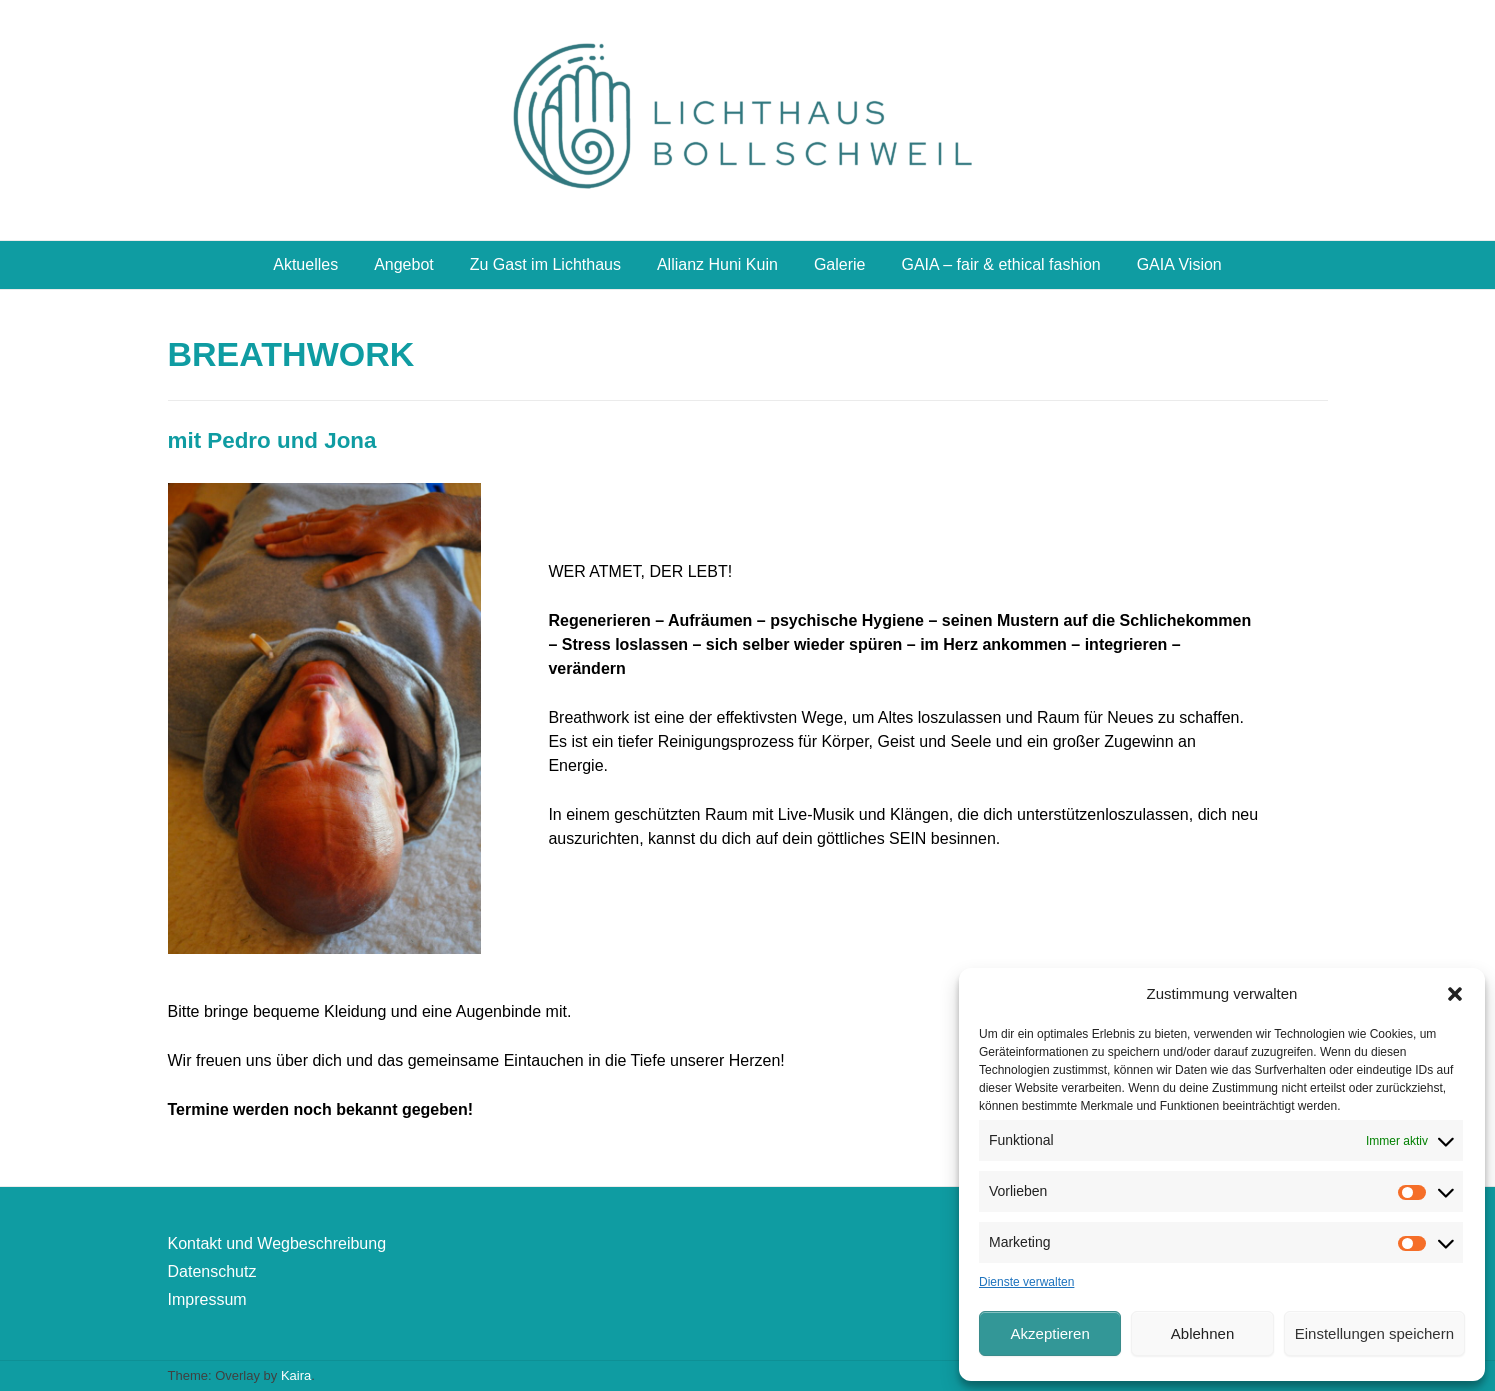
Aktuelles (305, 264)
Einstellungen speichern (1374, 1333)
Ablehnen (1202, 1333)
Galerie (840, 264)
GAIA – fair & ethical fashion (1000, 264)
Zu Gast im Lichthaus (545, 264)
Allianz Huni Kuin (717, 264)
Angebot (404, 264)
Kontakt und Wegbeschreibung (277, 1243)
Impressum (207, 1299)
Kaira (296, 1375)
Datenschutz (212, 1271)
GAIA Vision (1179, 264)
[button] (1455, 994)
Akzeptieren (1050, 1333)
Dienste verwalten (1026, 1282)
